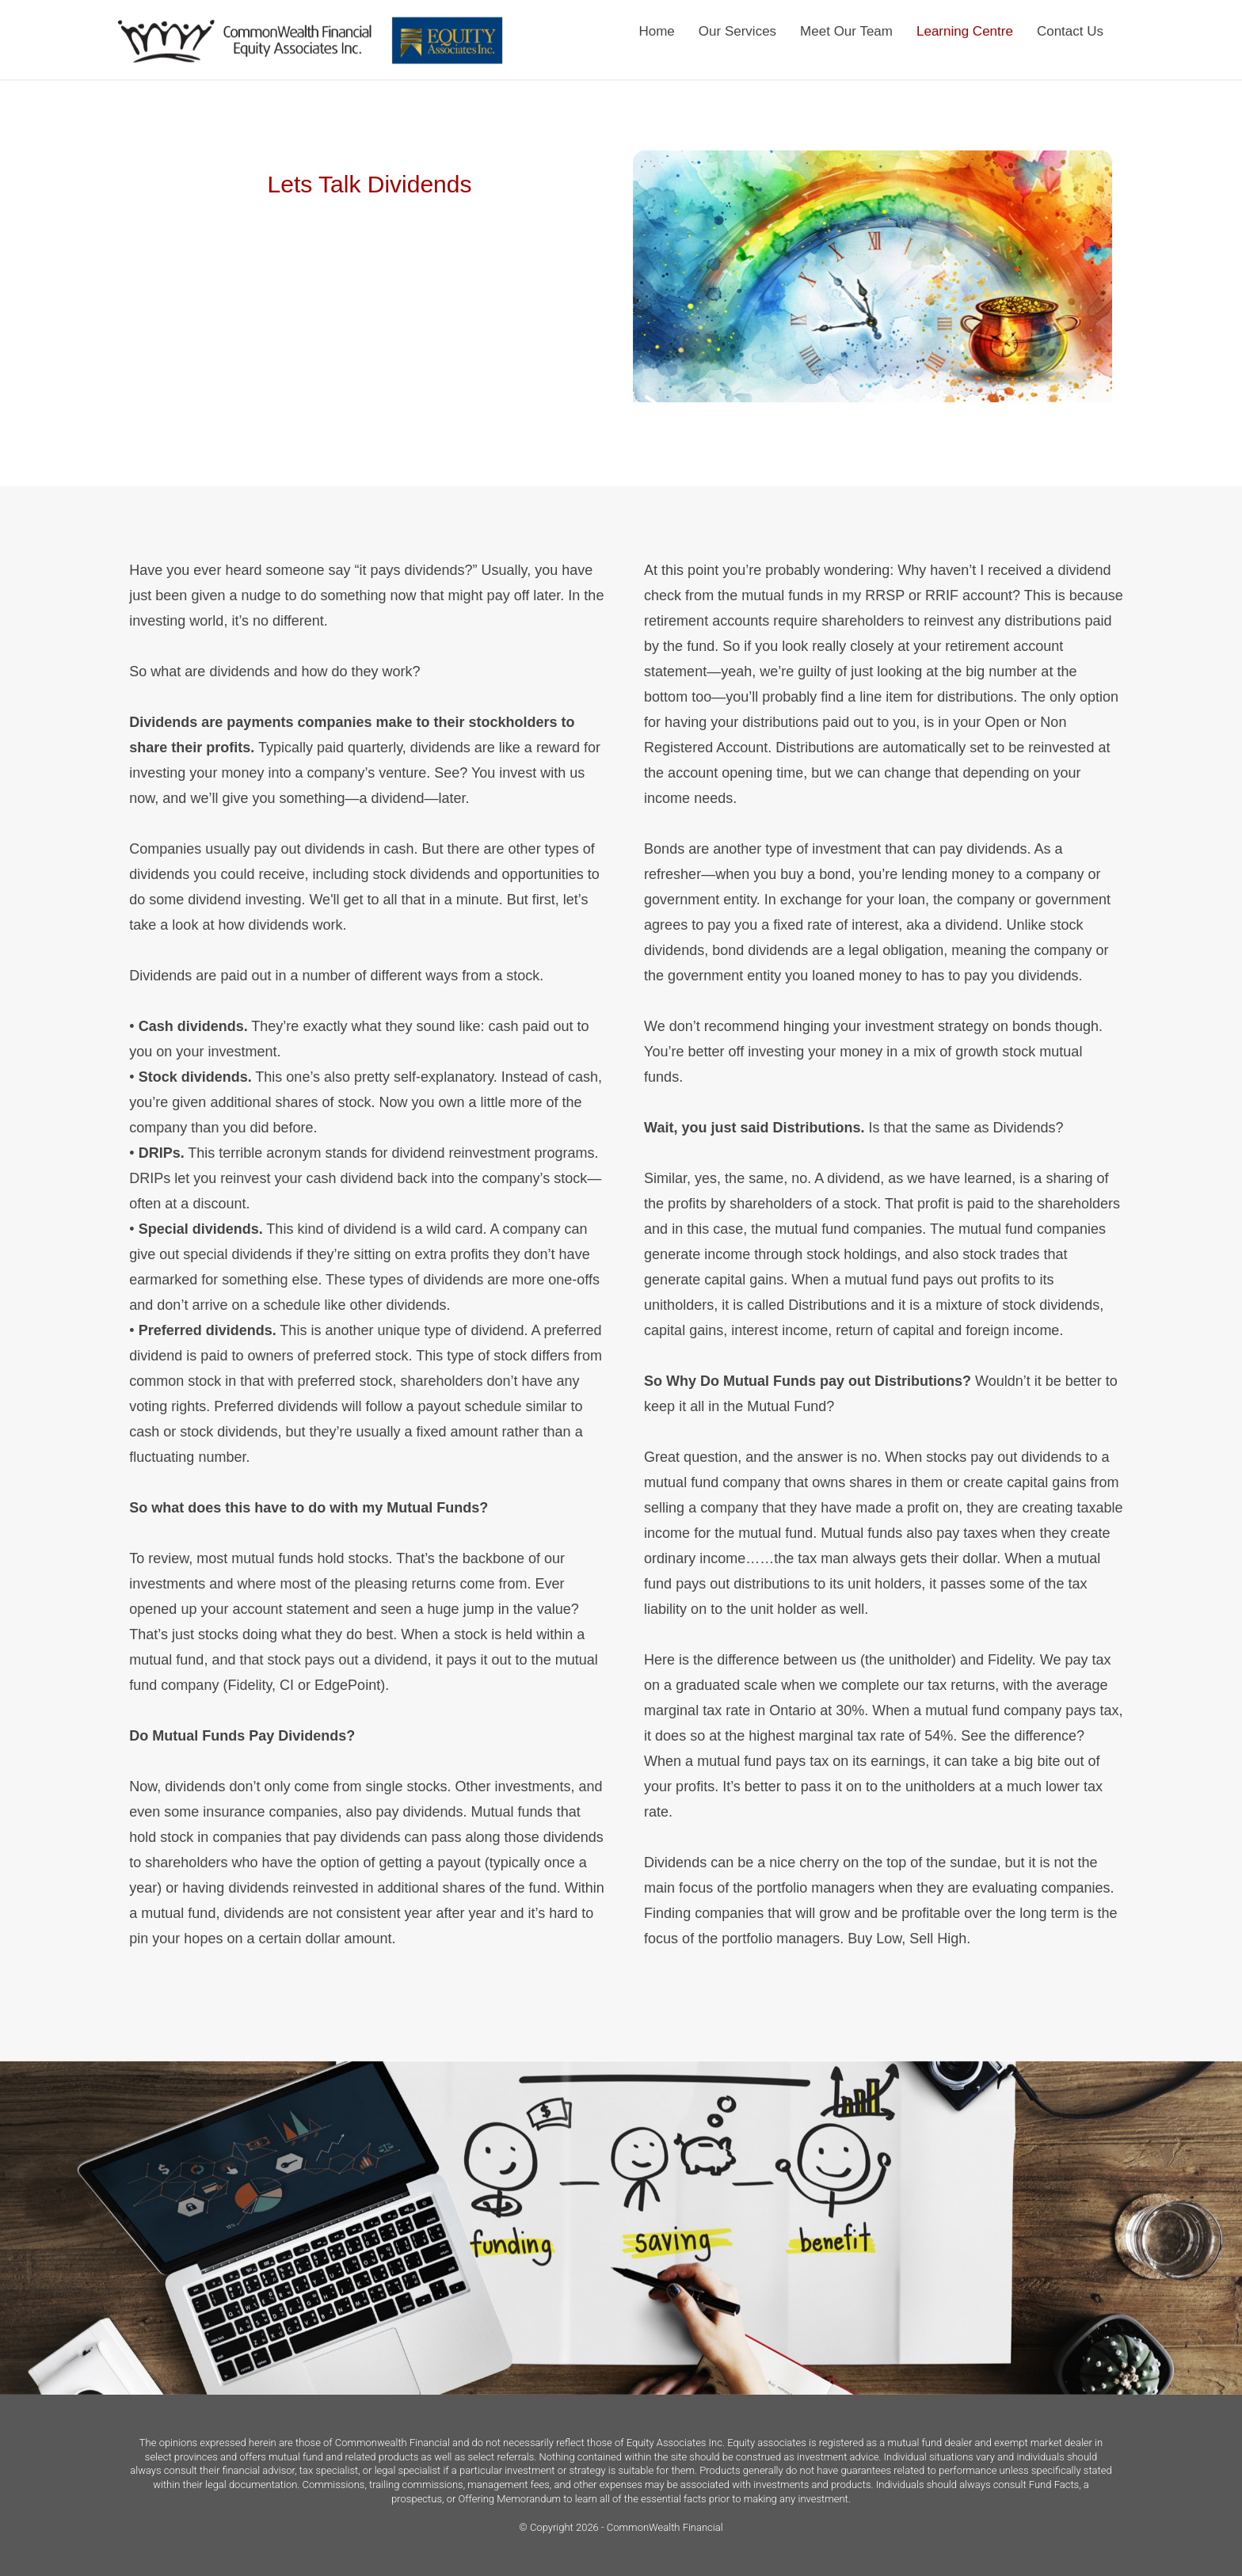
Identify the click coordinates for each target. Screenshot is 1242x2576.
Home (656, 31)
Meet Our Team (846, 31)
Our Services (737, 31)
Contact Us (1070, 31)
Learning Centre (964, 31)
